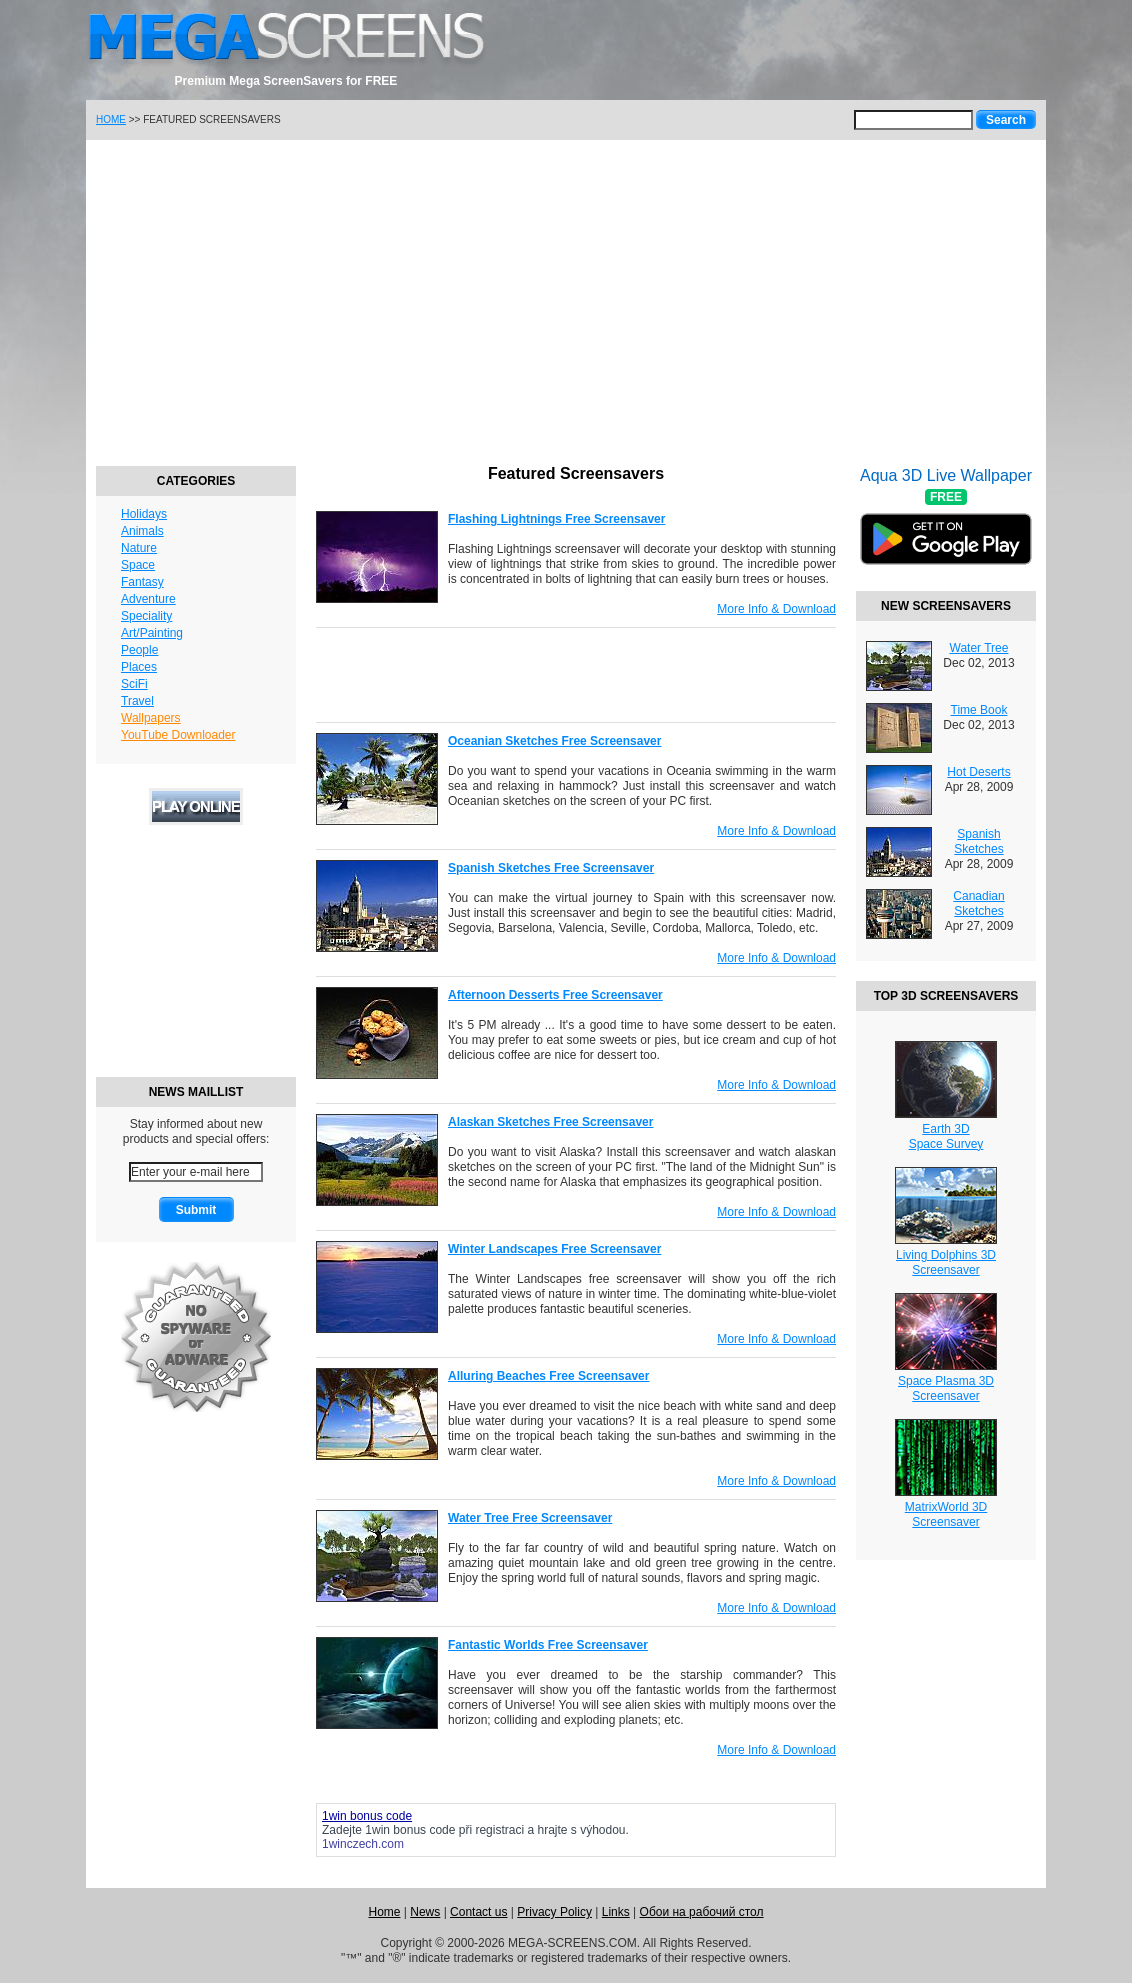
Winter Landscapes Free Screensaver (554, 1249)
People (139, 650)
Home (384, 1912)
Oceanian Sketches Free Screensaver (554, 741)
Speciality (146, 616)
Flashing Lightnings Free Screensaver (556, 519)
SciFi (134, 684)
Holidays (144, 514)
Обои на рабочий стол (702, 1912)
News (425, 1912)
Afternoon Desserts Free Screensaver (555, 995)
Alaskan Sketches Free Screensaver (550, 1122)
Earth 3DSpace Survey (946, 1136)
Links (616, 1912)
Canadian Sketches (978, 903)
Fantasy (142, 582)
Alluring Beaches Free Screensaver (548, 1376)
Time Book (979, 710)
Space (138, 565)
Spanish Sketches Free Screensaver (551, 868)
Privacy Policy (554, 1912)
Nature (139, 548)
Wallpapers (151, 718)
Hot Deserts (978, 772)
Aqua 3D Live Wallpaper (946, 529)
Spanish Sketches (978, 841)
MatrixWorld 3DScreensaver (946, 1514)
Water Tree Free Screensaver (530, 1518)
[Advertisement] (566, 300)
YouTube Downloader (178, 735)
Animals (142, 531)
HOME (111, 119)
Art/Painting (152, 633)
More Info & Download (776, 609)
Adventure (148, 599)
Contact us (478, 1912)
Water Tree (979, 648)
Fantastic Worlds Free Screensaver (548, 1645)
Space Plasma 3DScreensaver (946, 1388)
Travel (137, 701)
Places (139, 667)
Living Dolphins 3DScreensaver (946, 1262)
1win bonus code (410, 1830)
